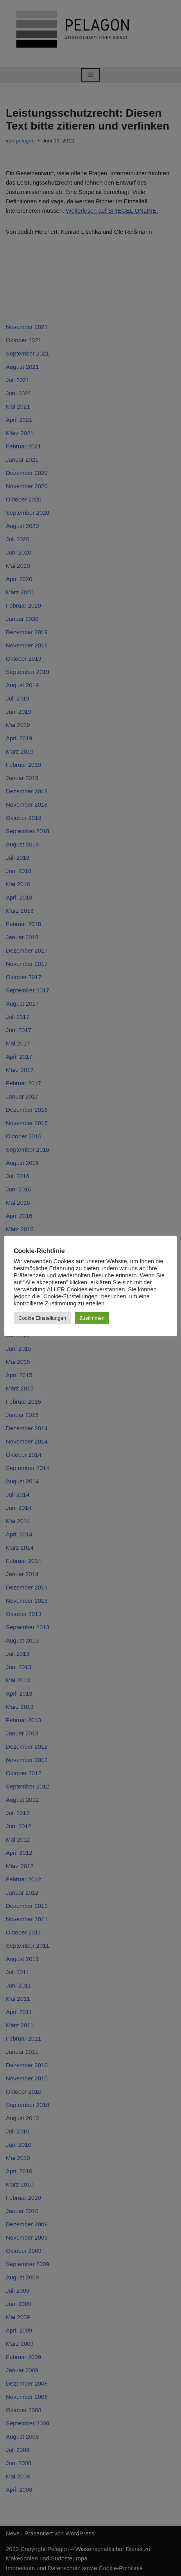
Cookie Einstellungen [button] (42, 1318)
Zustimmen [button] (91, 1318)
